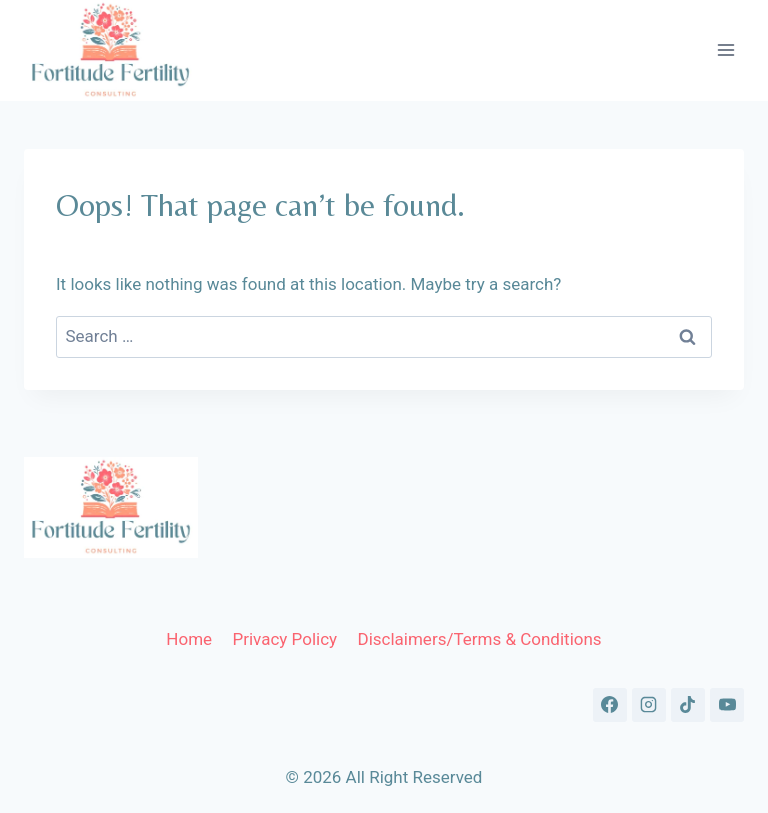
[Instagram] (649, 705)
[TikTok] (688, 705)
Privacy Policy (284, 639)
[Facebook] (610, 705)
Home (189, 639)
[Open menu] (725, 50)
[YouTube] (727, 705)
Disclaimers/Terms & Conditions (479, 639)
